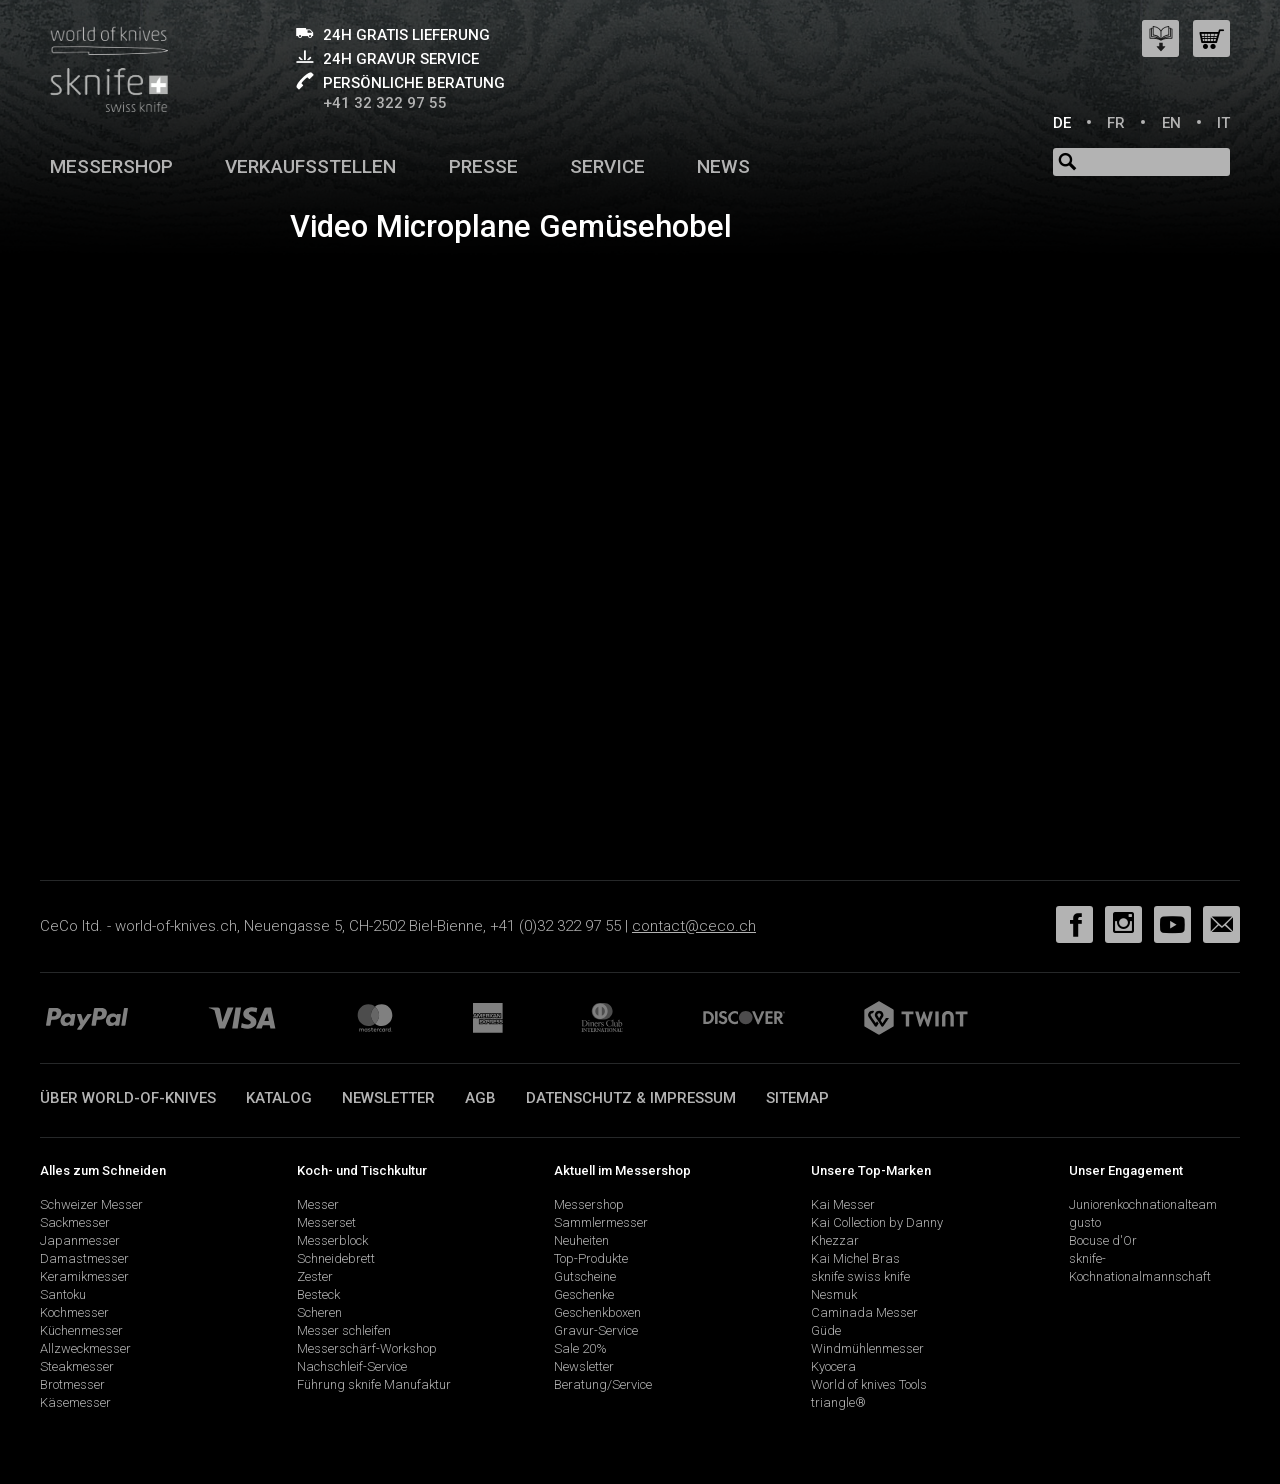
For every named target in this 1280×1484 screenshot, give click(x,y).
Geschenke (584, 1294)
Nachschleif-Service (352, 1366)
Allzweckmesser (85, 1348)
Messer (318, 1204)
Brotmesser (72, 1384)
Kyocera (833, 1366)
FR (1116, 123)
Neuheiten (581, 1240)
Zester (315, 1276)
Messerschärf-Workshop (367, 1348)
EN (1171, 123)
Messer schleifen (344, 1330)
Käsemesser (75, 1402)
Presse (483, 166)
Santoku (63, 1294)
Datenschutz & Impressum (631, 1098)
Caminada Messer (864, 1312)
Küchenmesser (81, 1330)
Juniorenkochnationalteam (1143, 1204)
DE (1062, 123)
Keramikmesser (84, 1276)
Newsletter (388, 1098)
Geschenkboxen (597, 1312)
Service (607, 166)
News (723, 166)
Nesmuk (834, 1294)
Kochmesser (74, 1312)
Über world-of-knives (128, 1098)
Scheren (319, 1312)
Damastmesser (84, 1258)
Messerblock (332, 1240)
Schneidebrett (336, 1258)
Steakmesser (77, 1366)
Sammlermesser (601, 1222)
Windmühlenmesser (867, 1348)
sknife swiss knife (860, 1276)
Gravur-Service (596, 1330)
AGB (480, 1098)
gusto (1085, 1222)
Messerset (326, 1222)
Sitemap (797, 1098)
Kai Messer (843, 1204)
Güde (826, 1330)
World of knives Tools (869, 1384)
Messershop (111, 166)
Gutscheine (585, 1276)
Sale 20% (580, 1348)
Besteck (318, 1294)
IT (1223, 123)
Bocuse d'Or (1103, 1240)
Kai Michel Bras (855, 1258)
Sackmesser (75, 1222)
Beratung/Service (603, 1384)
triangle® (838, 1402)
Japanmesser (80, 1240)
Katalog (279, 1098)
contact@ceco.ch (694, 926)
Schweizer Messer (91, 1204)
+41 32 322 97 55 (385, 103)
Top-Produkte (591, 1258)
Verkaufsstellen (310, 166)
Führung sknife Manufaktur (374, 1384)
